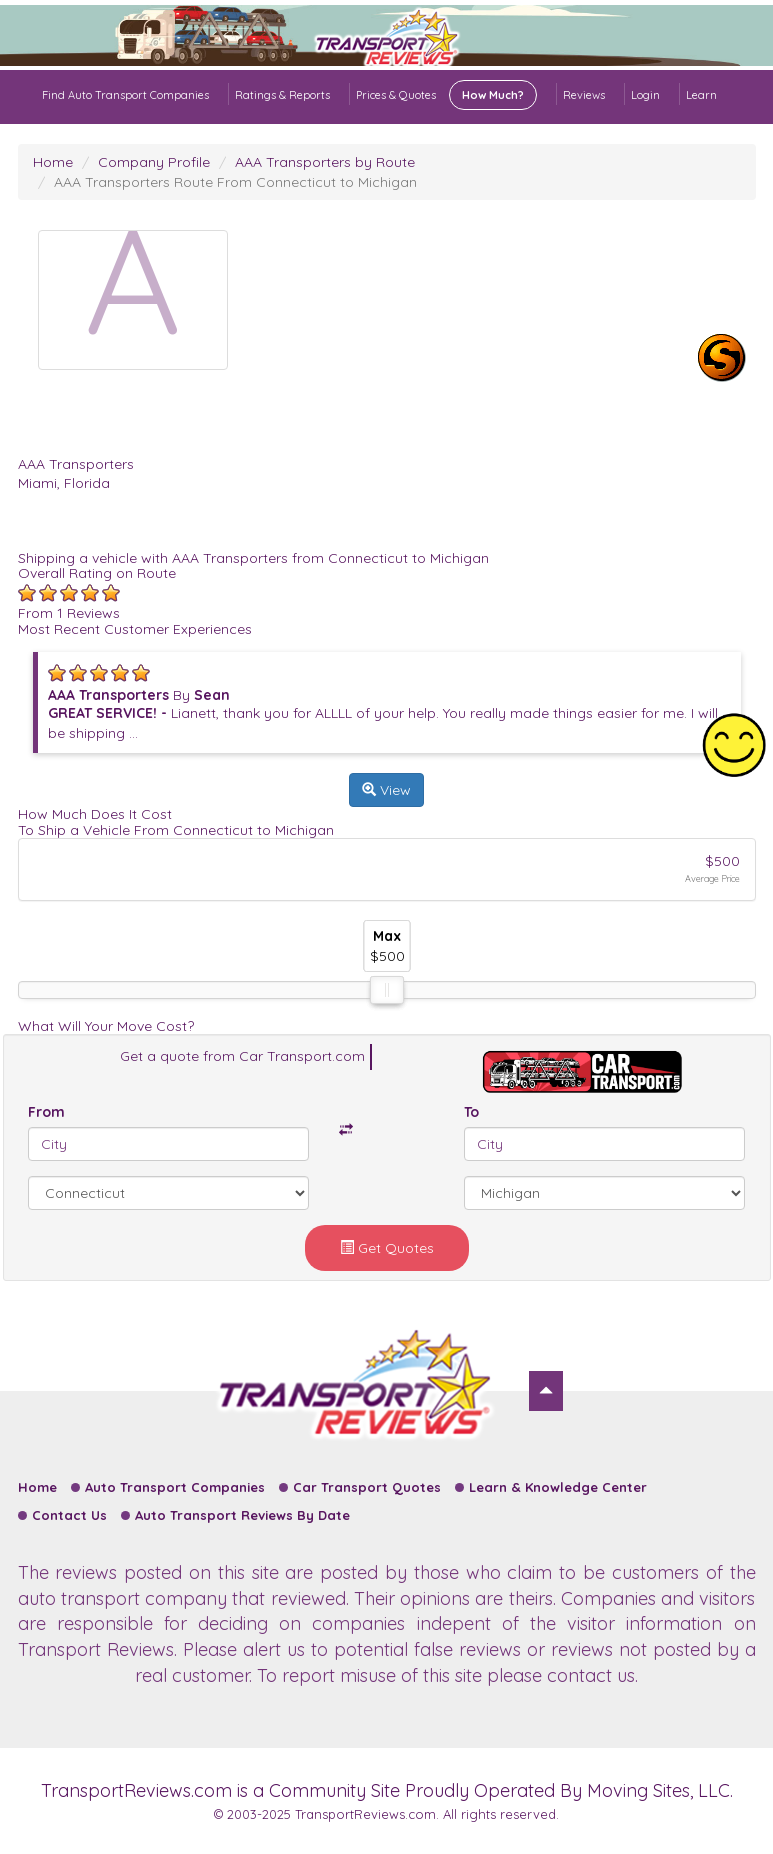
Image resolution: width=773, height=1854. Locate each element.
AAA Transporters (76, 464)
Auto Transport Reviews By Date (242, 1515)
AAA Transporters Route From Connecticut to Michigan (235, 182)
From (46, 1112)
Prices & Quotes (446, 95)
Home (53, 162)
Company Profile (154, 162)
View (386, 790)
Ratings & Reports (282, 95)
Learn (701, 95)
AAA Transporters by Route (325, 162)
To (471, 1112)
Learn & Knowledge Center (558, 1487)
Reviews (584, 95)
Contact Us (69, 1515)
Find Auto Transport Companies (125, 95)
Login (645, 95)
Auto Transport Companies (175, 1487)
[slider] (387, 990)
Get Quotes (387, 1248)
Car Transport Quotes (367, 1487)
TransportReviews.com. (367, 1814)
